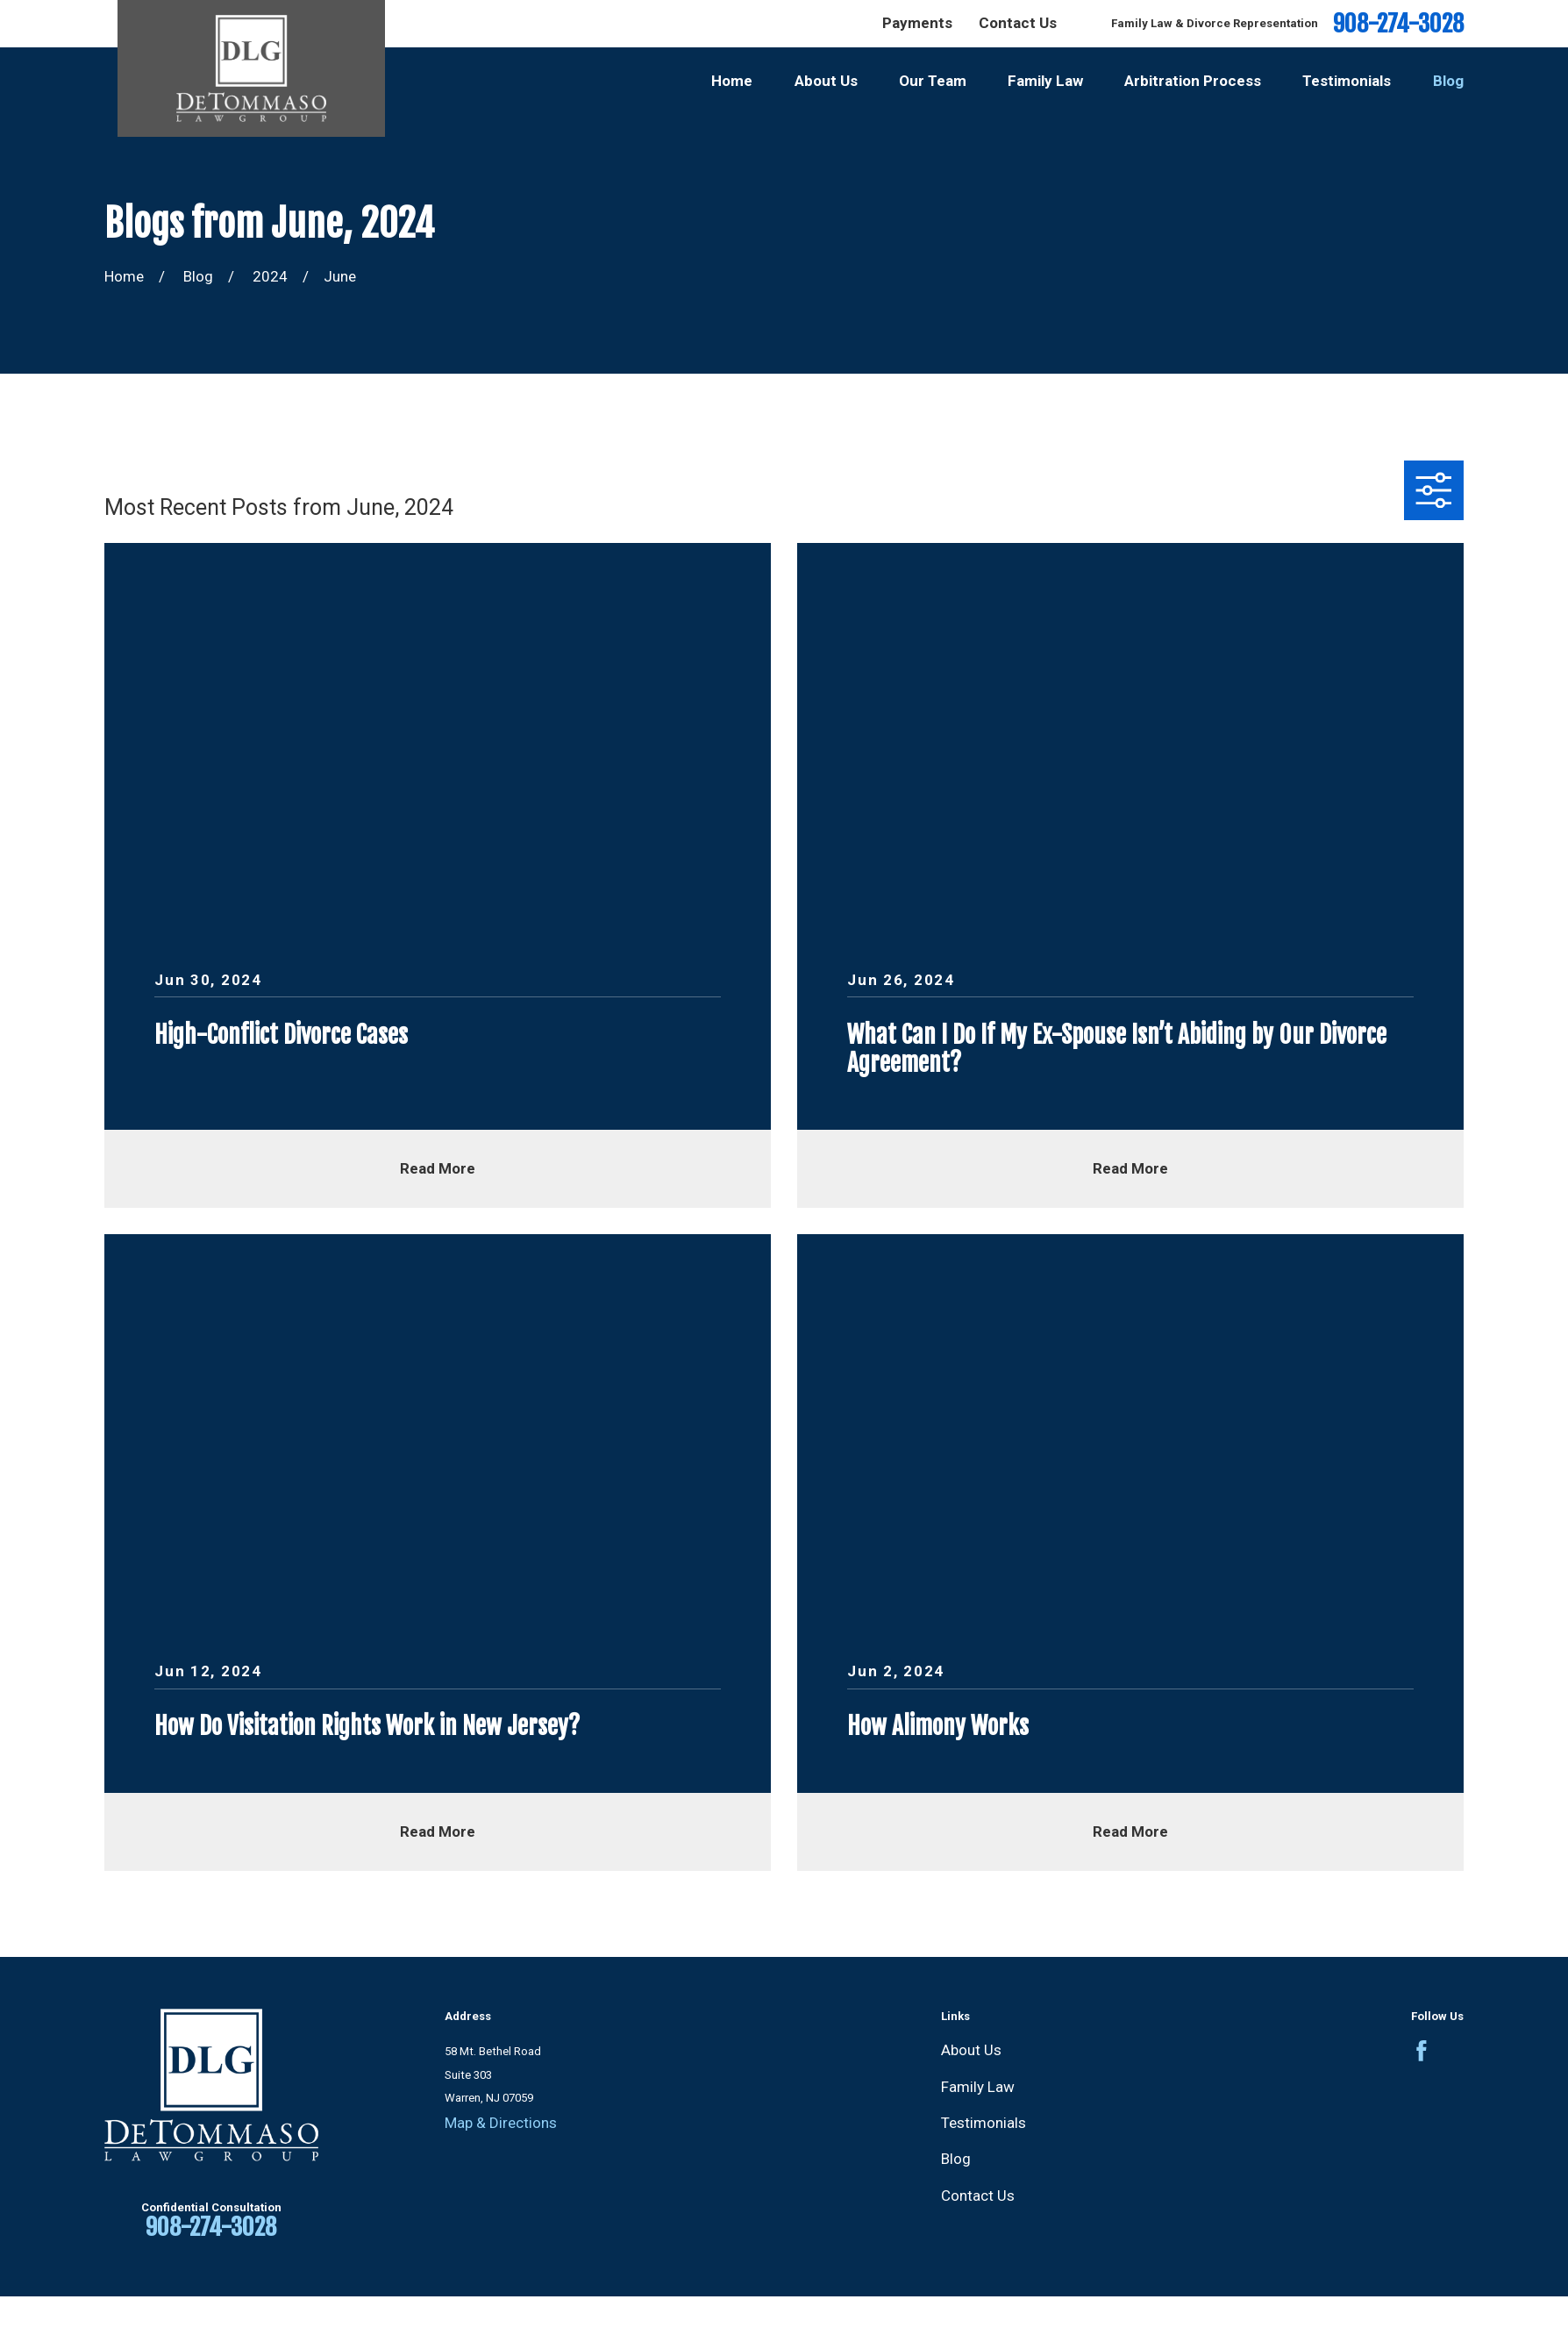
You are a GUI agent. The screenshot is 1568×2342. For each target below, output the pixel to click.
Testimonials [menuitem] (1346, 80)
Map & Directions (501, 2122)
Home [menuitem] (731, 80)
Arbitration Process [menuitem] (1192, 80)
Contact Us (1018, 23)
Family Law (978, 2087)
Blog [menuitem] (1448, 80)
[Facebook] (1421, 2050)
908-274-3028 (1398, 24)
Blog (956, 2158)
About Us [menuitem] (826, 80)
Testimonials (983, 2122)
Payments (917, 23)
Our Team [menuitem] (932, 80)
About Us (971, 2050)
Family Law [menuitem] (1045, 80)
